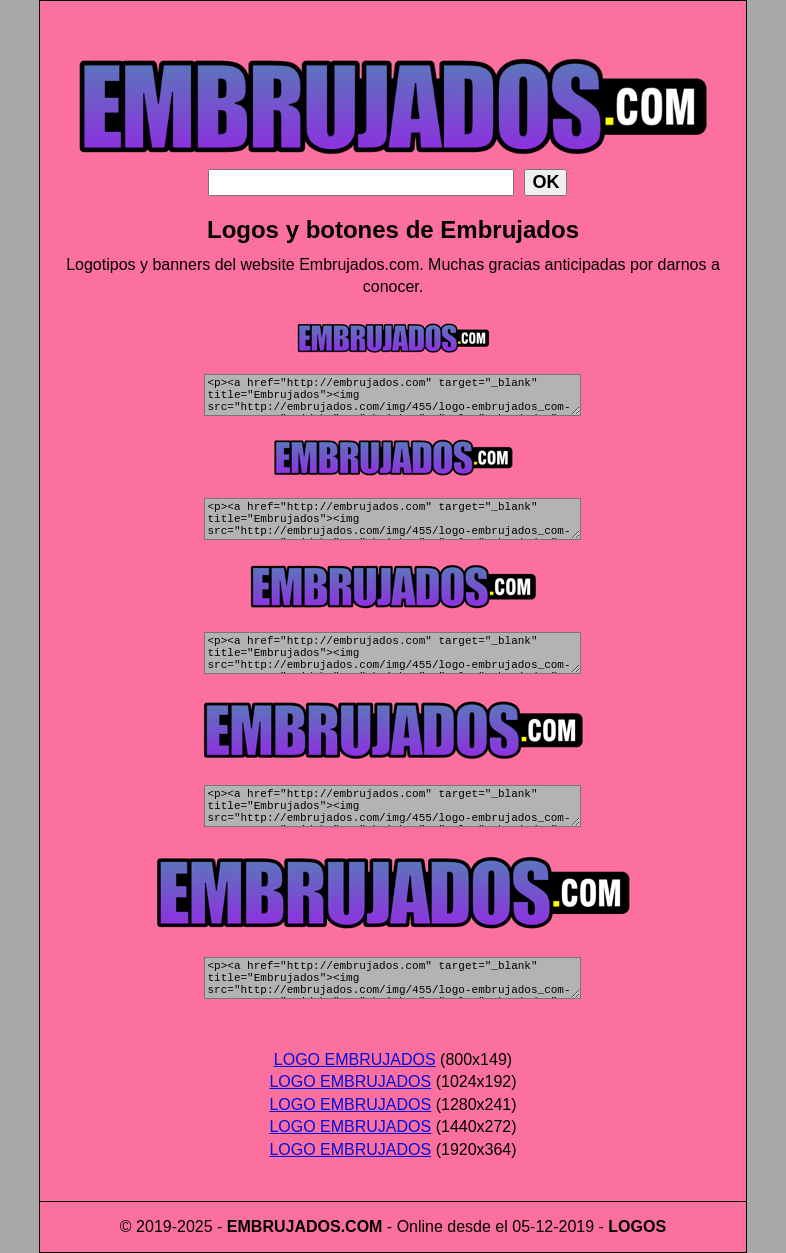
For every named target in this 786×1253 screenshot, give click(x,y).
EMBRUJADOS (284, 1226)
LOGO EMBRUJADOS (355, 1059)
